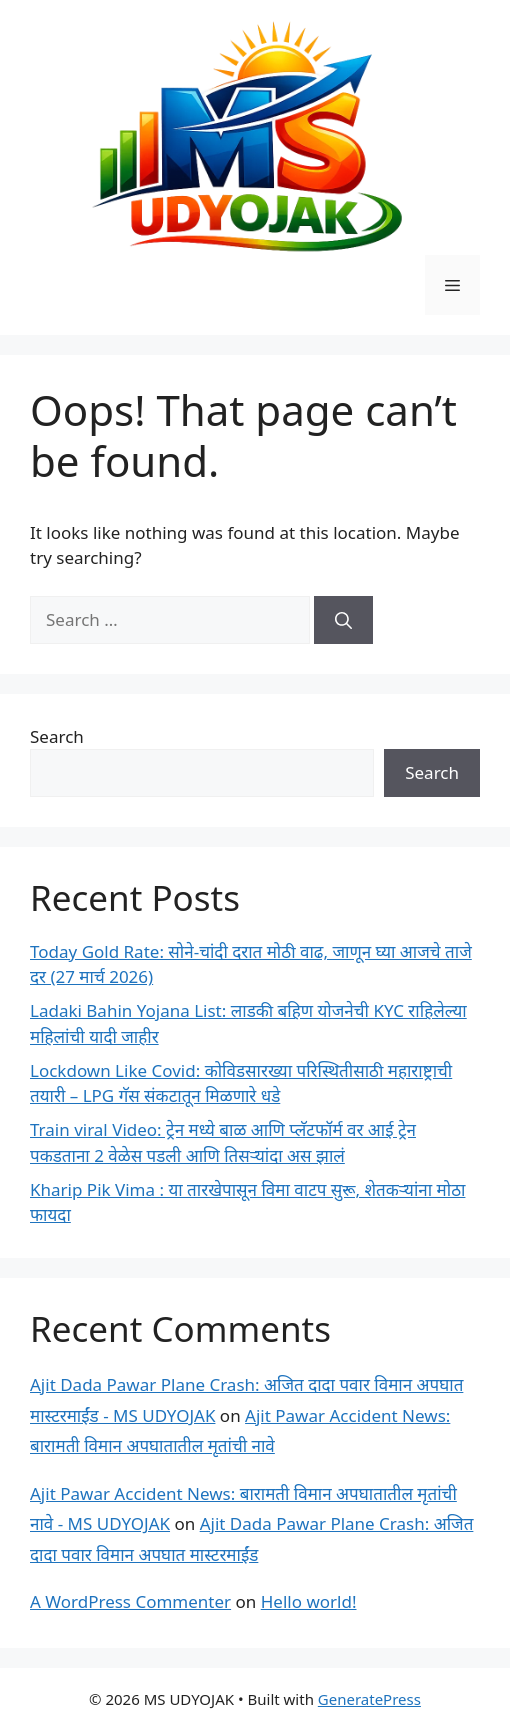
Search (57, 736)
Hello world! (309, 1601)
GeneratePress (369, 1699)
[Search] (343, 620)
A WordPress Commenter (130, 1601)
